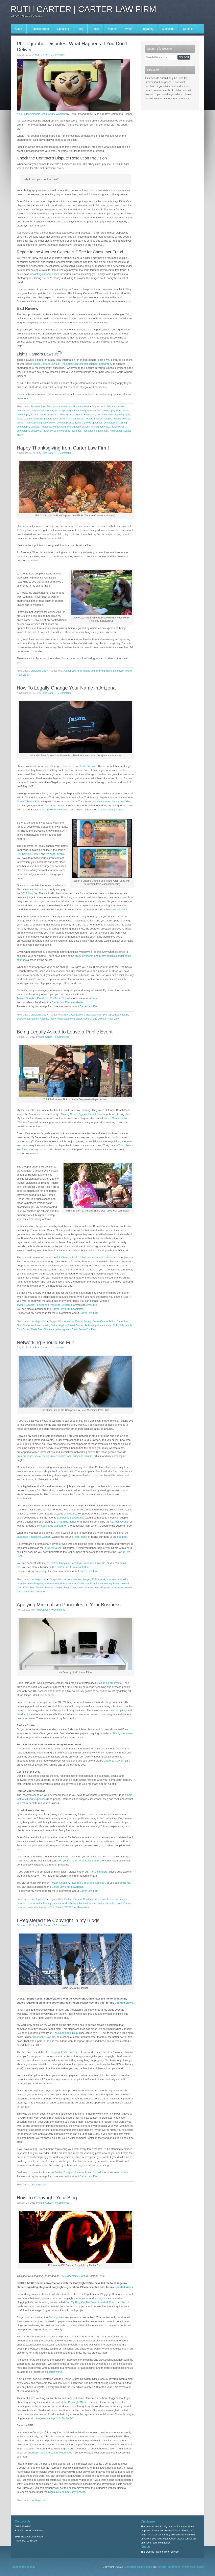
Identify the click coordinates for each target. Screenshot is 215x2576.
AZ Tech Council (119, 1521)
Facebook (43, 998)
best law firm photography (101, 410)
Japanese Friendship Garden (34, 1536)
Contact (188, 28)
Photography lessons (78, 426)
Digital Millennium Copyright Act (66, 2491)
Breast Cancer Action (116, 1118)
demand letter (66, 414)
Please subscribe (27, 394)
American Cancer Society (77, 1321)
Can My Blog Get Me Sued (81, 2302)
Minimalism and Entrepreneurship (97, 1903)
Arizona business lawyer (77, 1579)
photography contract (28, 426)
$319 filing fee (29, 893)
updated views (124, 2002)
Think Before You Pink (84, 1329)
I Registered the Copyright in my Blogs (58, 1920)
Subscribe (168, 28)
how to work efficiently (39, 1903)
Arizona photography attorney (70, 410)
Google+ (31, 998)
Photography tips (100, 426)
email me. (92, 998)
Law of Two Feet (25, 1587)
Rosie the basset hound (119, 670)
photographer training (115, 422)
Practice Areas (40, 28)
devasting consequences (44, 274)
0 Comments (58, 54)
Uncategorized (81, 406)
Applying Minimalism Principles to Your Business (69, 1604)
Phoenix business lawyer (98, 418)
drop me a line (53, 1547)
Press (128, 28)
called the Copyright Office (71, 2402)
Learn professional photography (40, 418)
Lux (71, 1471)
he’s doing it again (113, 809)
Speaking (63, 28)
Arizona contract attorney (39, 410)
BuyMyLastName (73, 1014)
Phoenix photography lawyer (40, 422)
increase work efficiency (65, 1903)
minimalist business (38, 1907)
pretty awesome (84, 955)
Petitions (89, 1325)
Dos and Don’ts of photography (113, 414)
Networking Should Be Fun (45, 1342)
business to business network (60, 1583)
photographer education (69, 422)
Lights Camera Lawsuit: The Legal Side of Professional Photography (72, 363)
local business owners (79, 1456)
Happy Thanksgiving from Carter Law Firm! (63, 448)
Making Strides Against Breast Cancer (83, 1114)
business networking (117, 1579)
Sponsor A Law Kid (44, 2036)
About (18, 28)
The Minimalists (98, 1871)
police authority (103, 1325)
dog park (122, 1536)
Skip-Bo (71, 1513)
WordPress (188, 2566)
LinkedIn (67, 998)
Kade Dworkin (88, 766)
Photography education (53, 426)
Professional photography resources (62, 430)
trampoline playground (70, 1517)
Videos (112, 28)
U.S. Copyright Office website (62, 2052)
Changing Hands (66, 1521)
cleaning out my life (110, 1682)
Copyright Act (56, 2317)
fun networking (104, 1583)
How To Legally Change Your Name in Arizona (66, 688)
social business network (120, 1587)
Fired (112, 2302)
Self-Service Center (28, 853)
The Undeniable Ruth (65, 2032)
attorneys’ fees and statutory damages (50, 2452)
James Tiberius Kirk (28, 801)
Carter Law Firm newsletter (67, 1002)
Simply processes (122, 1733)
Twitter (20, 998)
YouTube (55, 998)
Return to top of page (23, 2566)
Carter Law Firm (40, 414)
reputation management (95, 430)
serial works (56, 2371)
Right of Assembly (122, 1325)
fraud (19, 418)
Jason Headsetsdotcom (55, 809)
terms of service (170, 2551)
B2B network (98, 1579)
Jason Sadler (83, 1018)
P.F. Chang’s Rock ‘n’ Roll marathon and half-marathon (88, 1257)
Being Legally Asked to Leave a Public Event (65, 1031)
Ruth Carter (41, 54)
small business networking (91, 1587)
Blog (80, 28)
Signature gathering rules (57, 1329)
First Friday (80, 1536)
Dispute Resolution (85, 414)
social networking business (31, 1591)
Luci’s (59, 1471)
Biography (147, 28)
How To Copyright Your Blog (47, 2197)
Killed (123, 2302)
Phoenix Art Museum (51, 1525)
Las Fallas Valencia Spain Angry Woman (41, 113)
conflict (53, 414)
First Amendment (32, 1325)
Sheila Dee (36, 1329)
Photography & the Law (59, 406)
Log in (200, 2566)
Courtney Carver (113, 1760)
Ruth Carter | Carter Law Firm (83, 9)
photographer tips (93, 422)
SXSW (67, 1907)
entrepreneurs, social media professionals (41, 1456)
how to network (121, 1583)
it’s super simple (55, 853)
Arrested (103, 2302)
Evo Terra (68, 766)
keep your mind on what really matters (78, 1860)
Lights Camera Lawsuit (71, 418)
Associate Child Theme (138, 2566)
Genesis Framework (168, 2566)
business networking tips (30, 1583)
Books (95, 28)
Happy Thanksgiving (94, 670)
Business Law (38, 406)
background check (117, 909)
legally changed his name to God (112, 801)
